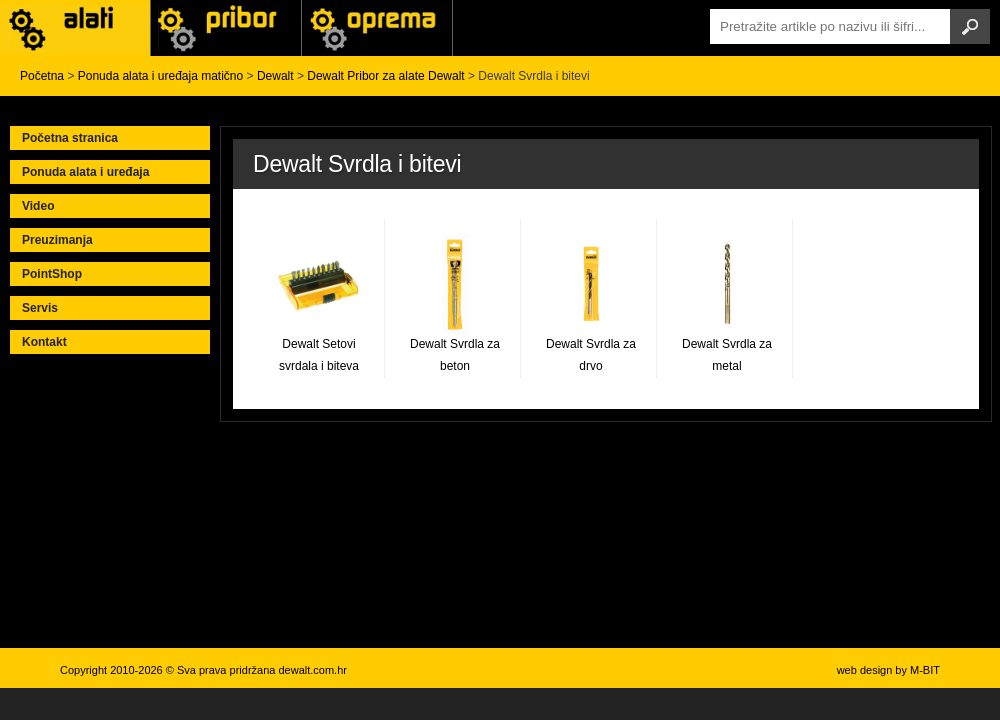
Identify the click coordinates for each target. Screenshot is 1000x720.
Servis (40, 308)
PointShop (52, 274)
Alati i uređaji (75, 28)
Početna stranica (70, 138)
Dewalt (275, 76)
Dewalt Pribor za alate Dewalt (385, 76)
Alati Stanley (377, 28)
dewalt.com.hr (312, 670)
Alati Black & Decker (226, 28)
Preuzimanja (57, 240)
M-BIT (925, 670)
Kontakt (44, 342)
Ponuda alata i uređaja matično (160, 76)
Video (38, 206)
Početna (42, 76)
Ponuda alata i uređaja (85, 172)
